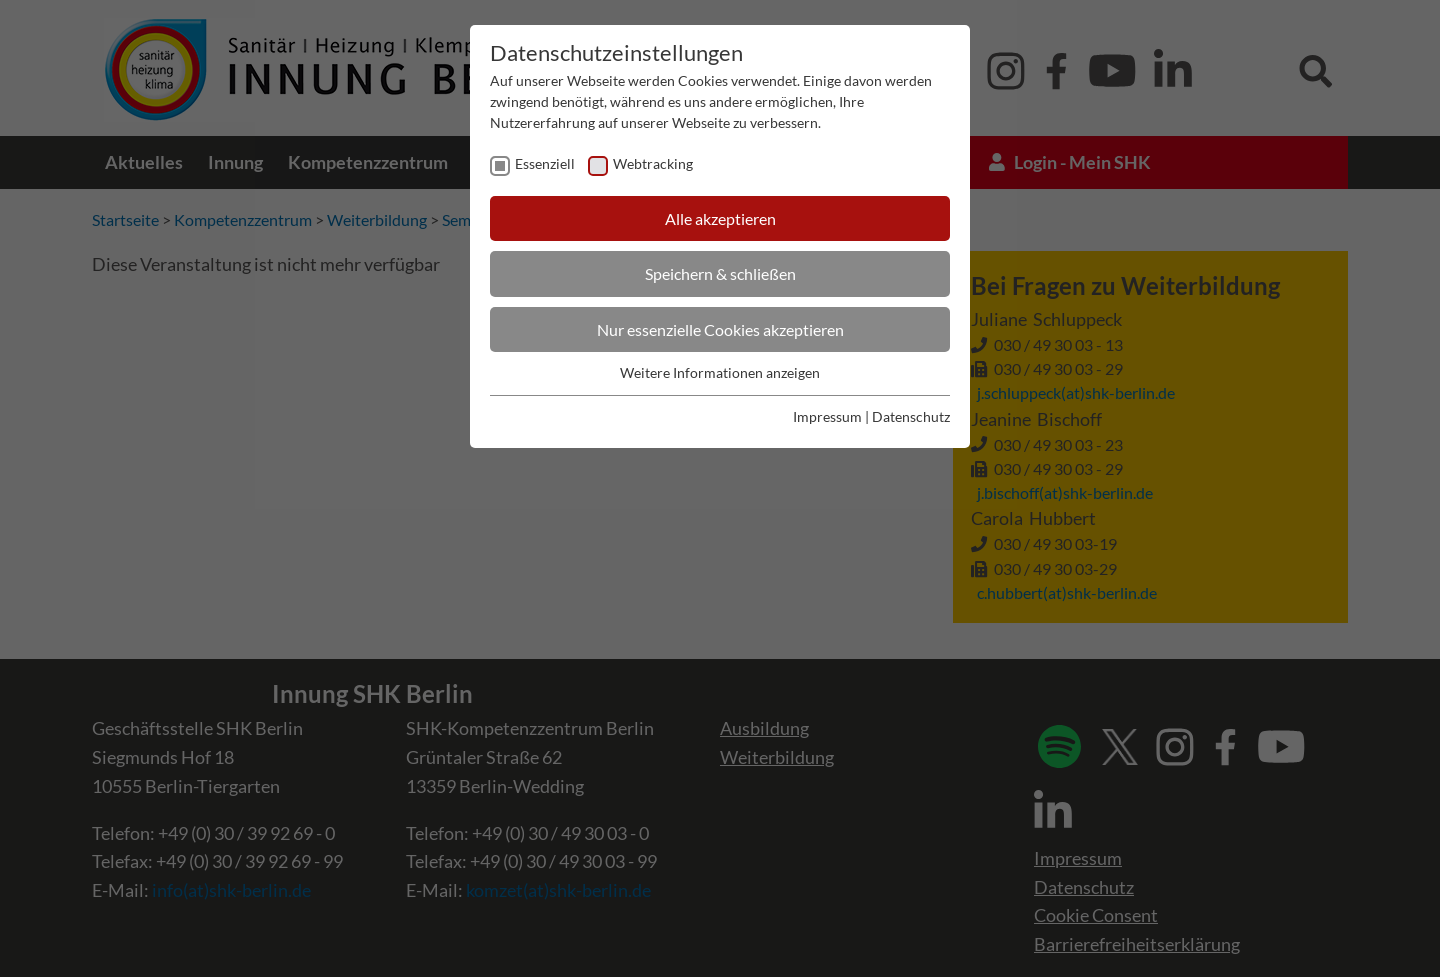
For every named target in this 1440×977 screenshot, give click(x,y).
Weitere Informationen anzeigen (720, 372)
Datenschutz (911, 416)
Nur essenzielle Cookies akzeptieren (720, 329)
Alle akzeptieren (720, 218)
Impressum (827, 416)
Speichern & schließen (720, 273)
